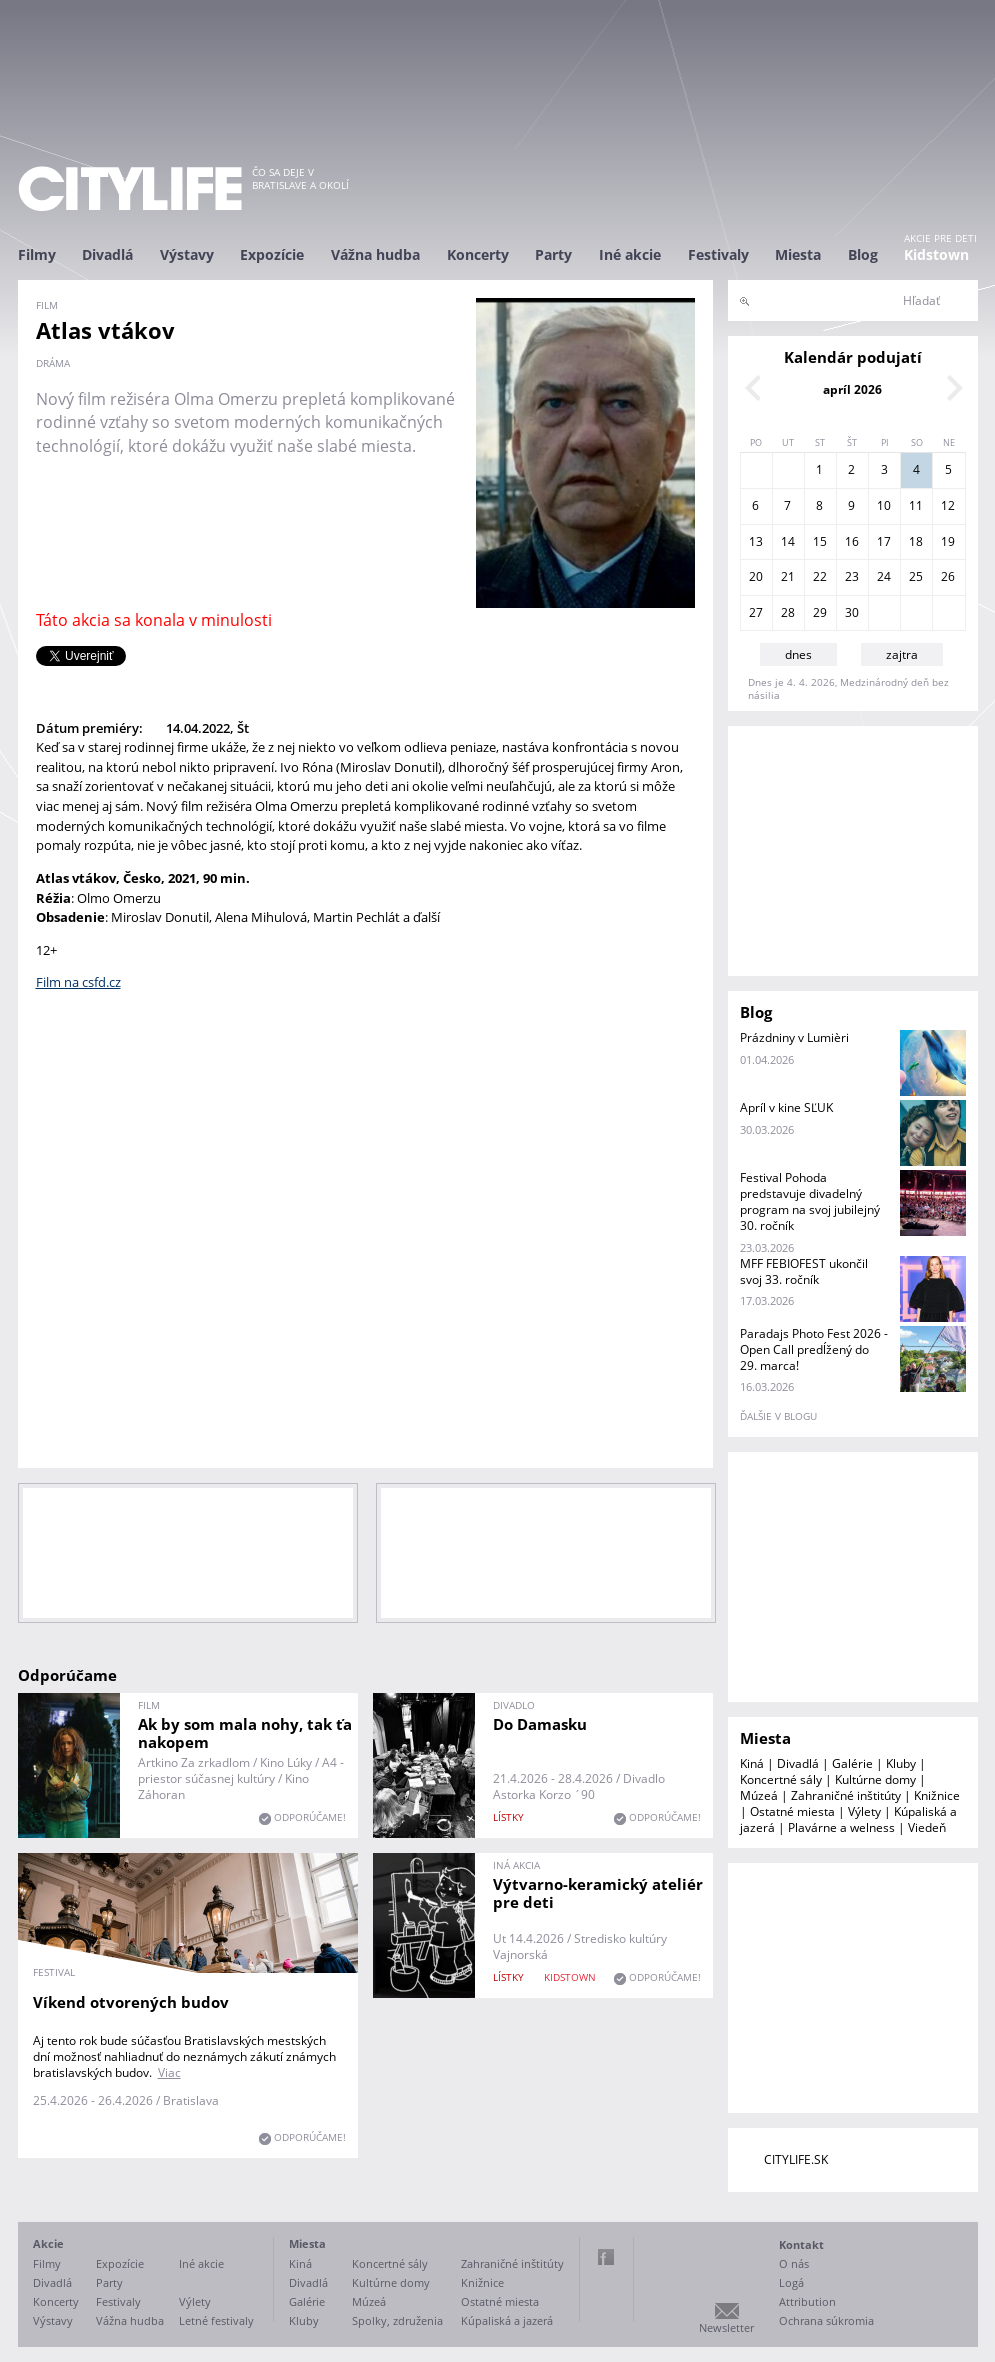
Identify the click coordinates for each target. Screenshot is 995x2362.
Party (553, 254)
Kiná (752, 1763)
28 (788, 612)
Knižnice (937, 1795)
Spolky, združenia (397, 2320)
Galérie (852, 1763)
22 (820, 576)
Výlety (864, 1811)
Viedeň (927, 1827)
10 (884, 505)
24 (884, 576)
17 (884, 541)
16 (852, 541)
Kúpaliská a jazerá (507, 2320)
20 (756, 576)
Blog (863, 254)
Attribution (807, 2301)
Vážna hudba (375, 254)
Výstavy (187, 254)
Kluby (901, 1763)
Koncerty (478, 254)
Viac (169, 2072)
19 (948, 541)
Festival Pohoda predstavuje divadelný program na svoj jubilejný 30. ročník (810, 1201)
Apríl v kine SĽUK (786, 1107)
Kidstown (936, 254)
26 (948, 576)
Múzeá (759, 1795)
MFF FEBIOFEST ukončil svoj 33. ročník (804, 1271)
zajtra (902, 654)
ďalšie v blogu (778, 1416)
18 (916, 541)
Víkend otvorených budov (131, 2002)
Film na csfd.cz (78, 982)
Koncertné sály (781, 1779)
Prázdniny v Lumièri (794, 1037)
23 (852, 576)
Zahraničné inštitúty (846, 1795)
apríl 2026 (852, 389)
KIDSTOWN (570, 1977)
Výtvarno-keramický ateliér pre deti (598, 1893)
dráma (53, 363)
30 (852, 612)
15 (820, 541)
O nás (794, 2263)
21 (788, 576)
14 (788, 541)
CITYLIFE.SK (796, 2159)
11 (916, 505)
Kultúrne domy (875, 1779)
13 (756, 541)
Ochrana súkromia (826, 2320)
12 (948, 505)
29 (820, 612)
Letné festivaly (216, 2320)
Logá (791, 2282)
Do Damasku (540, 1724)
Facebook (606, 2257)
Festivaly (718, 254)
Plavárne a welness (841, 1827)
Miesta (798, 254)
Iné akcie (630, 254)
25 (916, 576)
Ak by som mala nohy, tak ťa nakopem (245, 1733)
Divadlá (107, 254)
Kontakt (801, 2244)
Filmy (37, 254)
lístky (508, 1817)
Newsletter (726, 2327)
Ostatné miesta (792, 1811)
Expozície (272, 254)
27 (756, 612)
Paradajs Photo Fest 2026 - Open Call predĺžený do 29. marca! (814, 1349)
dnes (798, 654)
